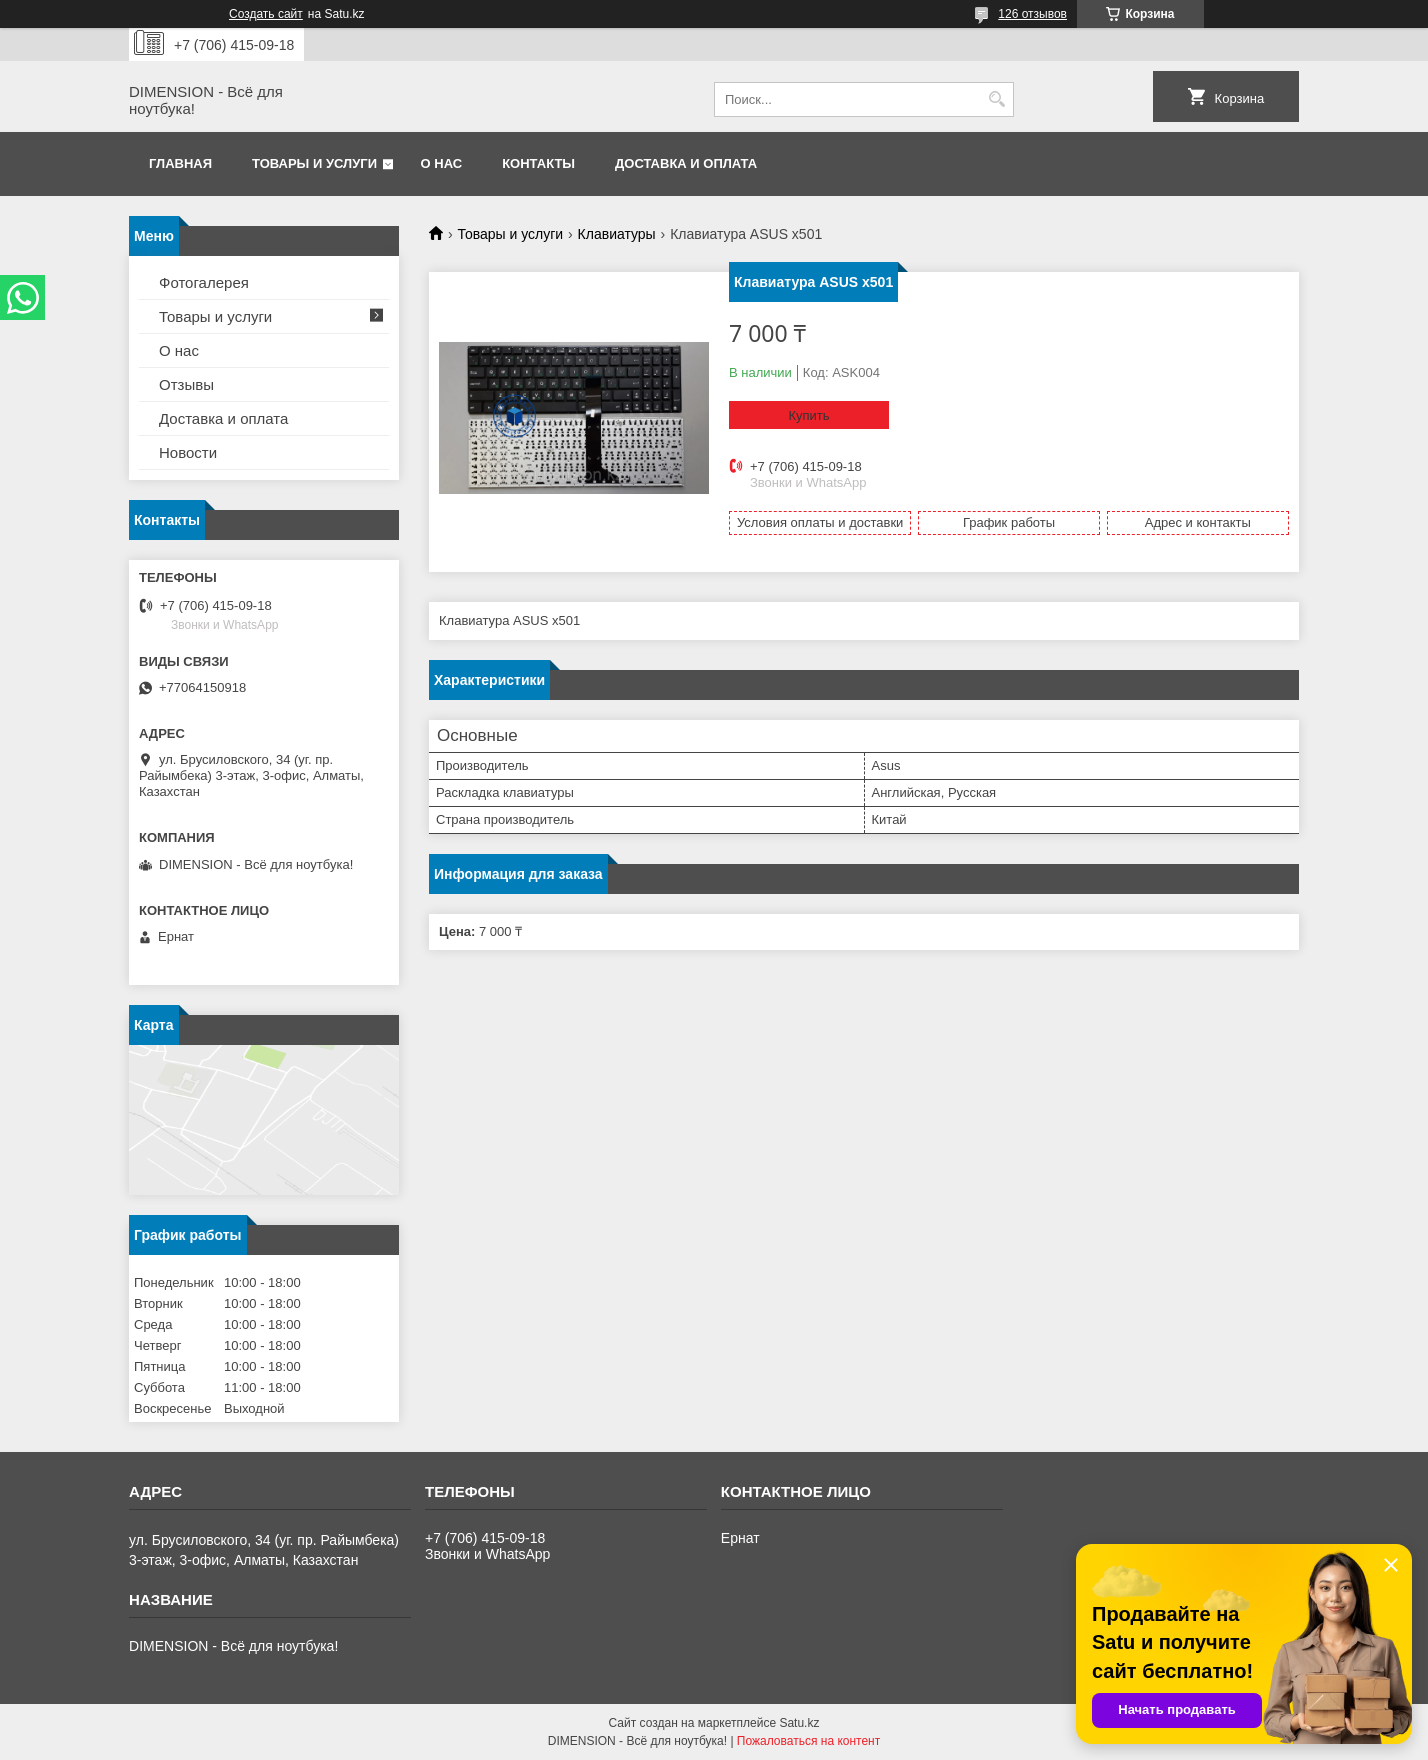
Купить (808, 415)
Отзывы (186, 384)
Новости (188, 452)
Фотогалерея (204, 282)
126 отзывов (1032, 14)
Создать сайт (266, 14)
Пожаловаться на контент (808, 1741)
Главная (180, 163)
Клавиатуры (617, 234)
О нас (442, 163)
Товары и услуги (314, 163)
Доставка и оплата (686, 163)
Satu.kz (799, 1723)
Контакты (538, 163)
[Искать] (996, 99)
